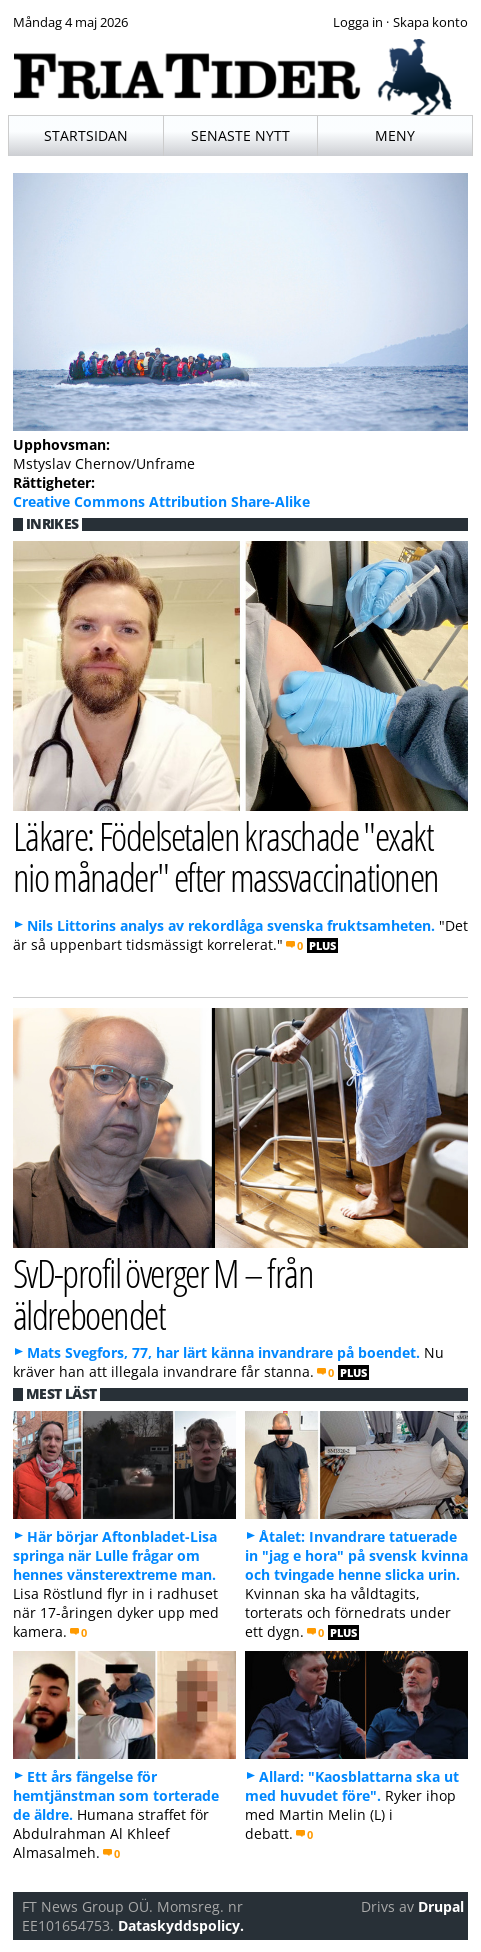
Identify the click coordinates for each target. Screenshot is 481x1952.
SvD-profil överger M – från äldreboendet (163, 1293)
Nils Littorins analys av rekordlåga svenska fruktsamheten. (231, 925)
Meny (395, 135)
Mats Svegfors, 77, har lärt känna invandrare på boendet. (223, 1352)
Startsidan (86, 135)
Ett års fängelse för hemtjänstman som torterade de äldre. (116, 1795)
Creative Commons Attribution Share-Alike (161, 501)
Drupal (441, 1906)
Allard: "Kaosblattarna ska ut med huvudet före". (352, 1786)
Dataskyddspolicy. (181, 1925)
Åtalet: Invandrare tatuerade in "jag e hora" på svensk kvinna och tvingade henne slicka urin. (356, 1555)
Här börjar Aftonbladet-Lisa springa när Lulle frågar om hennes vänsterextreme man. (115, 1555)
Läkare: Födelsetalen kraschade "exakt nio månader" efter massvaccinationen (226, 856)
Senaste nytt (240, 135)
